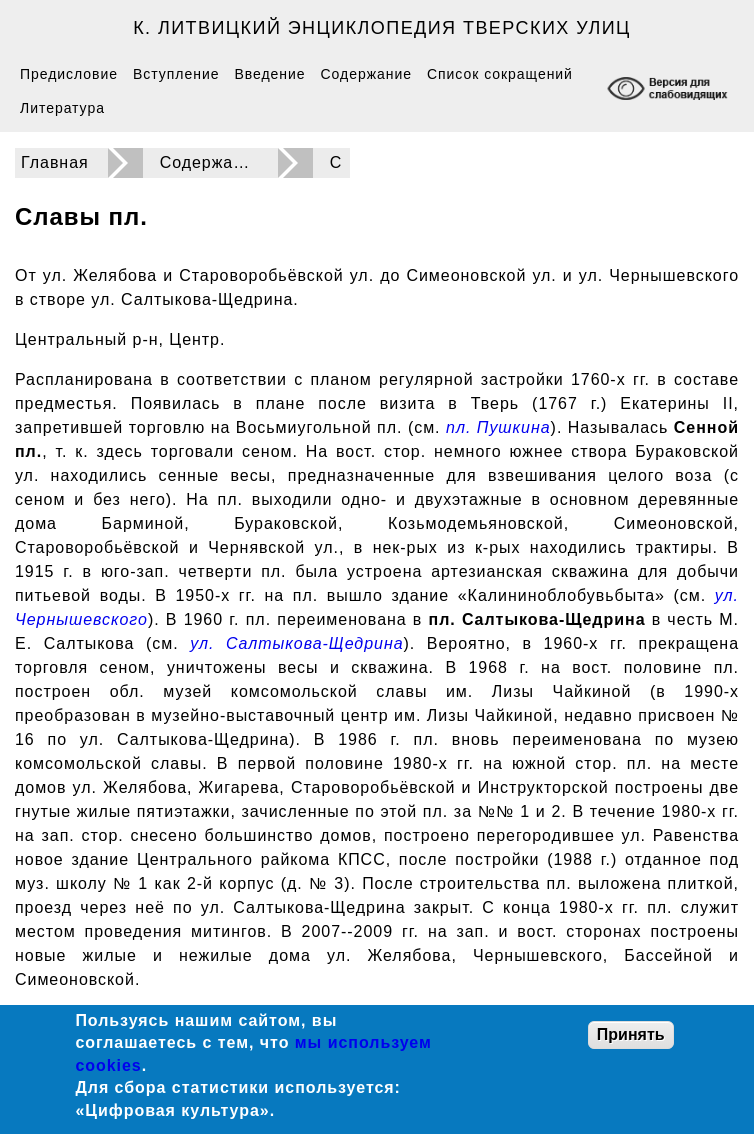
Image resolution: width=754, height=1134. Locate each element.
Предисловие (69, 74)
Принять (631, 1034)
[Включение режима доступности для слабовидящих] (670, 91)
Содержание (366, 74)
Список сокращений (500, 74)
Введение (269, 74)
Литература (62, 108)
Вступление (176, 74)
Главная (55, 162)
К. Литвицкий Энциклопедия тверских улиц (382, 28)
